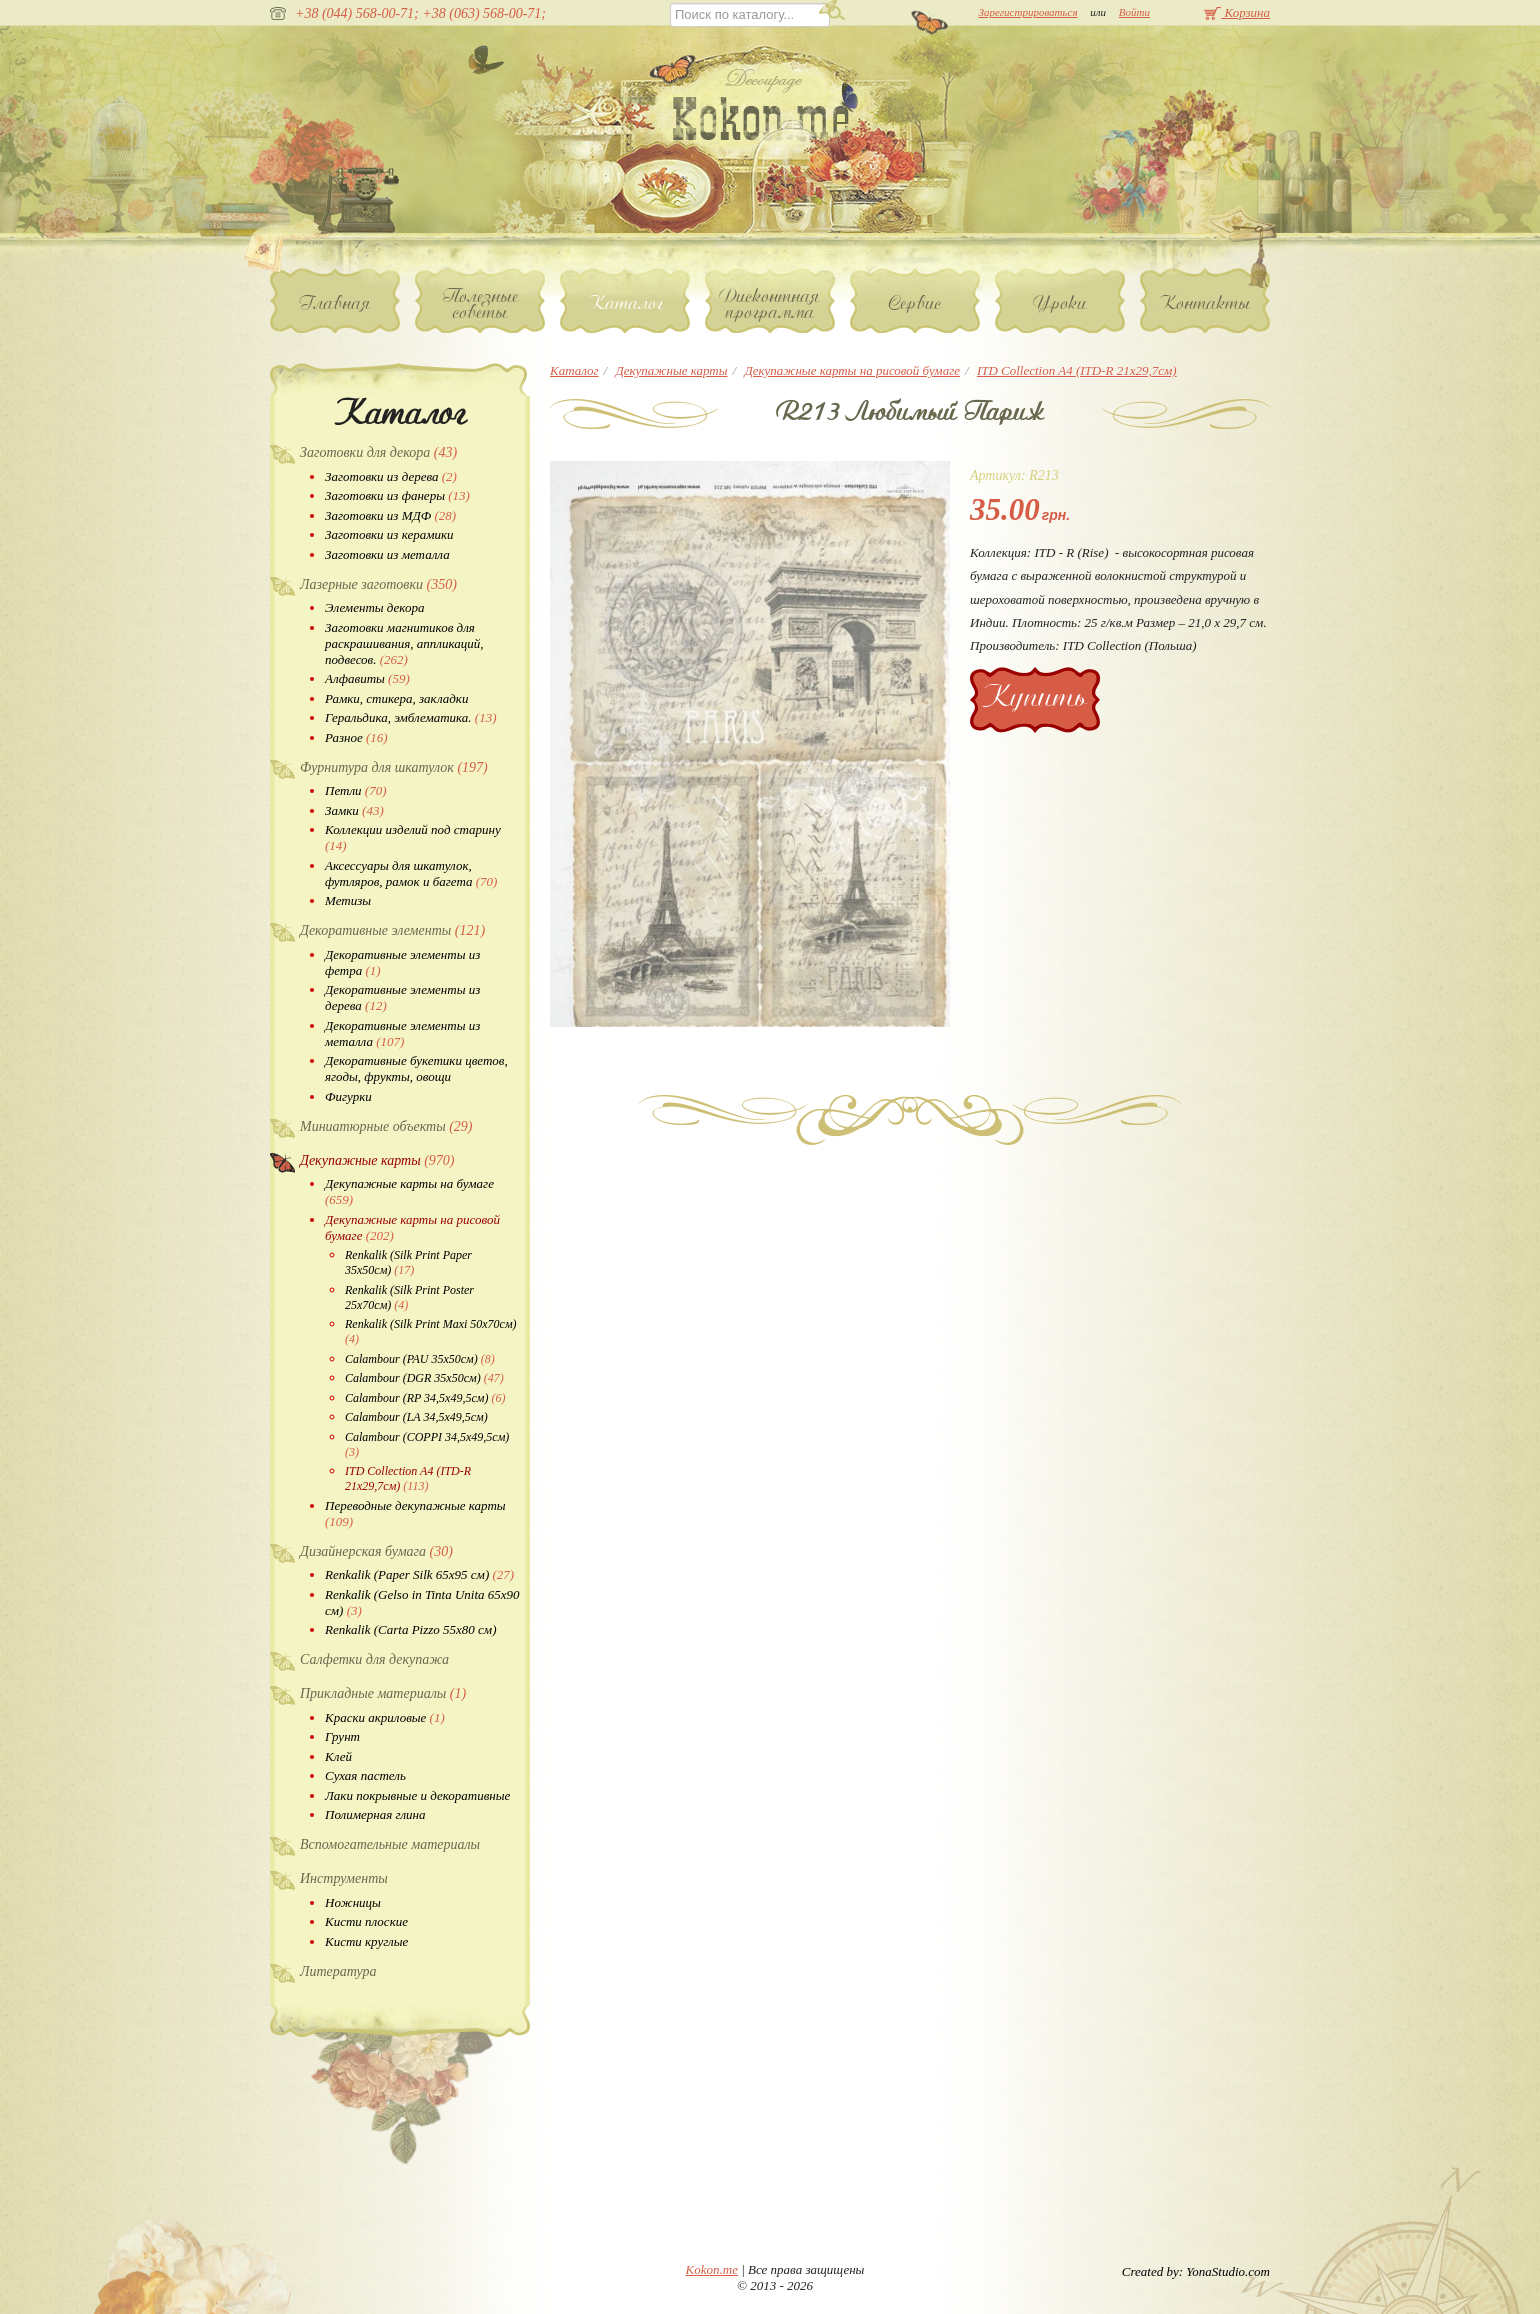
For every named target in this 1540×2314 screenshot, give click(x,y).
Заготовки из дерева (391, 476)
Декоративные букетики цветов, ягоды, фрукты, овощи (416, 1068)
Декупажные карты (377, 1160)
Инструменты (344, 1878)
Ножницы (353, 1902)
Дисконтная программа (770, 304)
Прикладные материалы (383, 1693)
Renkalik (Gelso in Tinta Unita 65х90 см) (422, 1602)
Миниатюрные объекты (386, 1126)
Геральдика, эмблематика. (411, 717)
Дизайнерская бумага (376, 1551)
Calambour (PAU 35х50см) (420, 1359)
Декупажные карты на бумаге (409, 1191)
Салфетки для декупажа (374, 1659)
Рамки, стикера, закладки (396, 698)
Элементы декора (374, 607)
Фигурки (348, 1096)
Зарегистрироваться (1027, 12)
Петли (355, 790)
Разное (356, 737)
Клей (338, 1756)
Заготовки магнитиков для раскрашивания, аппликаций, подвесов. (404, 643)
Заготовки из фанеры (397, 495)
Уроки (1060, 303)
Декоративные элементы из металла (402, 1033)
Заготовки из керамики (389, 534)
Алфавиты (367, 678)
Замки (354, 810)
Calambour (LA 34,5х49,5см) (416, 1417)
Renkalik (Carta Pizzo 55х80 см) (410, 1629)
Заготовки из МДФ (390, 515)
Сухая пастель (365, 1775)
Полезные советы (480, 304)
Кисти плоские (366, 1921)
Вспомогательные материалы (390, 1844)
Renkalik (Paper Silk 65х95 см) (419, 1574)
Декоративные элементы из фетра (402, 962)
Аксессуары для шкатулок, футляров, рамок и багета (411, 873)
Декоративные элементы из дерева (402, 997)
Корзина (1237, 12)
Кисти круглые (366, 1941)
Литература (338, 1971)
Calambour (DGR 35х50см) (424, 1378)
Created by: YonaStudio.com (1196, 2271)
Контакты (1205, 303)
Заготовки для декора (378, 452)
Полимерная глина (375, 1814)
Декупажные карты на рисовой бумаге (412, 1227)
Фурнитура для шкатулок (394, 767)
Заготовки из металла (387, 554)
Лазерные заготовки (378, 584)
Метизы (348, 900)
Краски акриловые (385, 1717)
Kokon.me (712, 2269)
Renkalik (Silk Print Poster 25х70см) (409, 1297)
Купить (1035, 696)
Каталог (625, 303)
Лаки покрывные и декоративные (417, 1795)
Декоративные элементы (392, 930)
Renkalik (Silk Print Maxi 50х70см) (431, 1331)
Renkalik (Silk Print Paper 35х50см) (408, 1262)
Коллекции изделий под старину (413, 837)
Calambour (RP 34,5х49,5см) (425, 1398)
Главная (335, 303)
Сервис (915, 303)
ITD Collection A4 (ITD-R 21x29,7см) (408, 1478)
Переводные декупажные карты (415, 1513)
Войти (1134, 12)
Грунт (342, 1736)
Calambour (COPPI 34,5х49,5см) (427, 1444)
